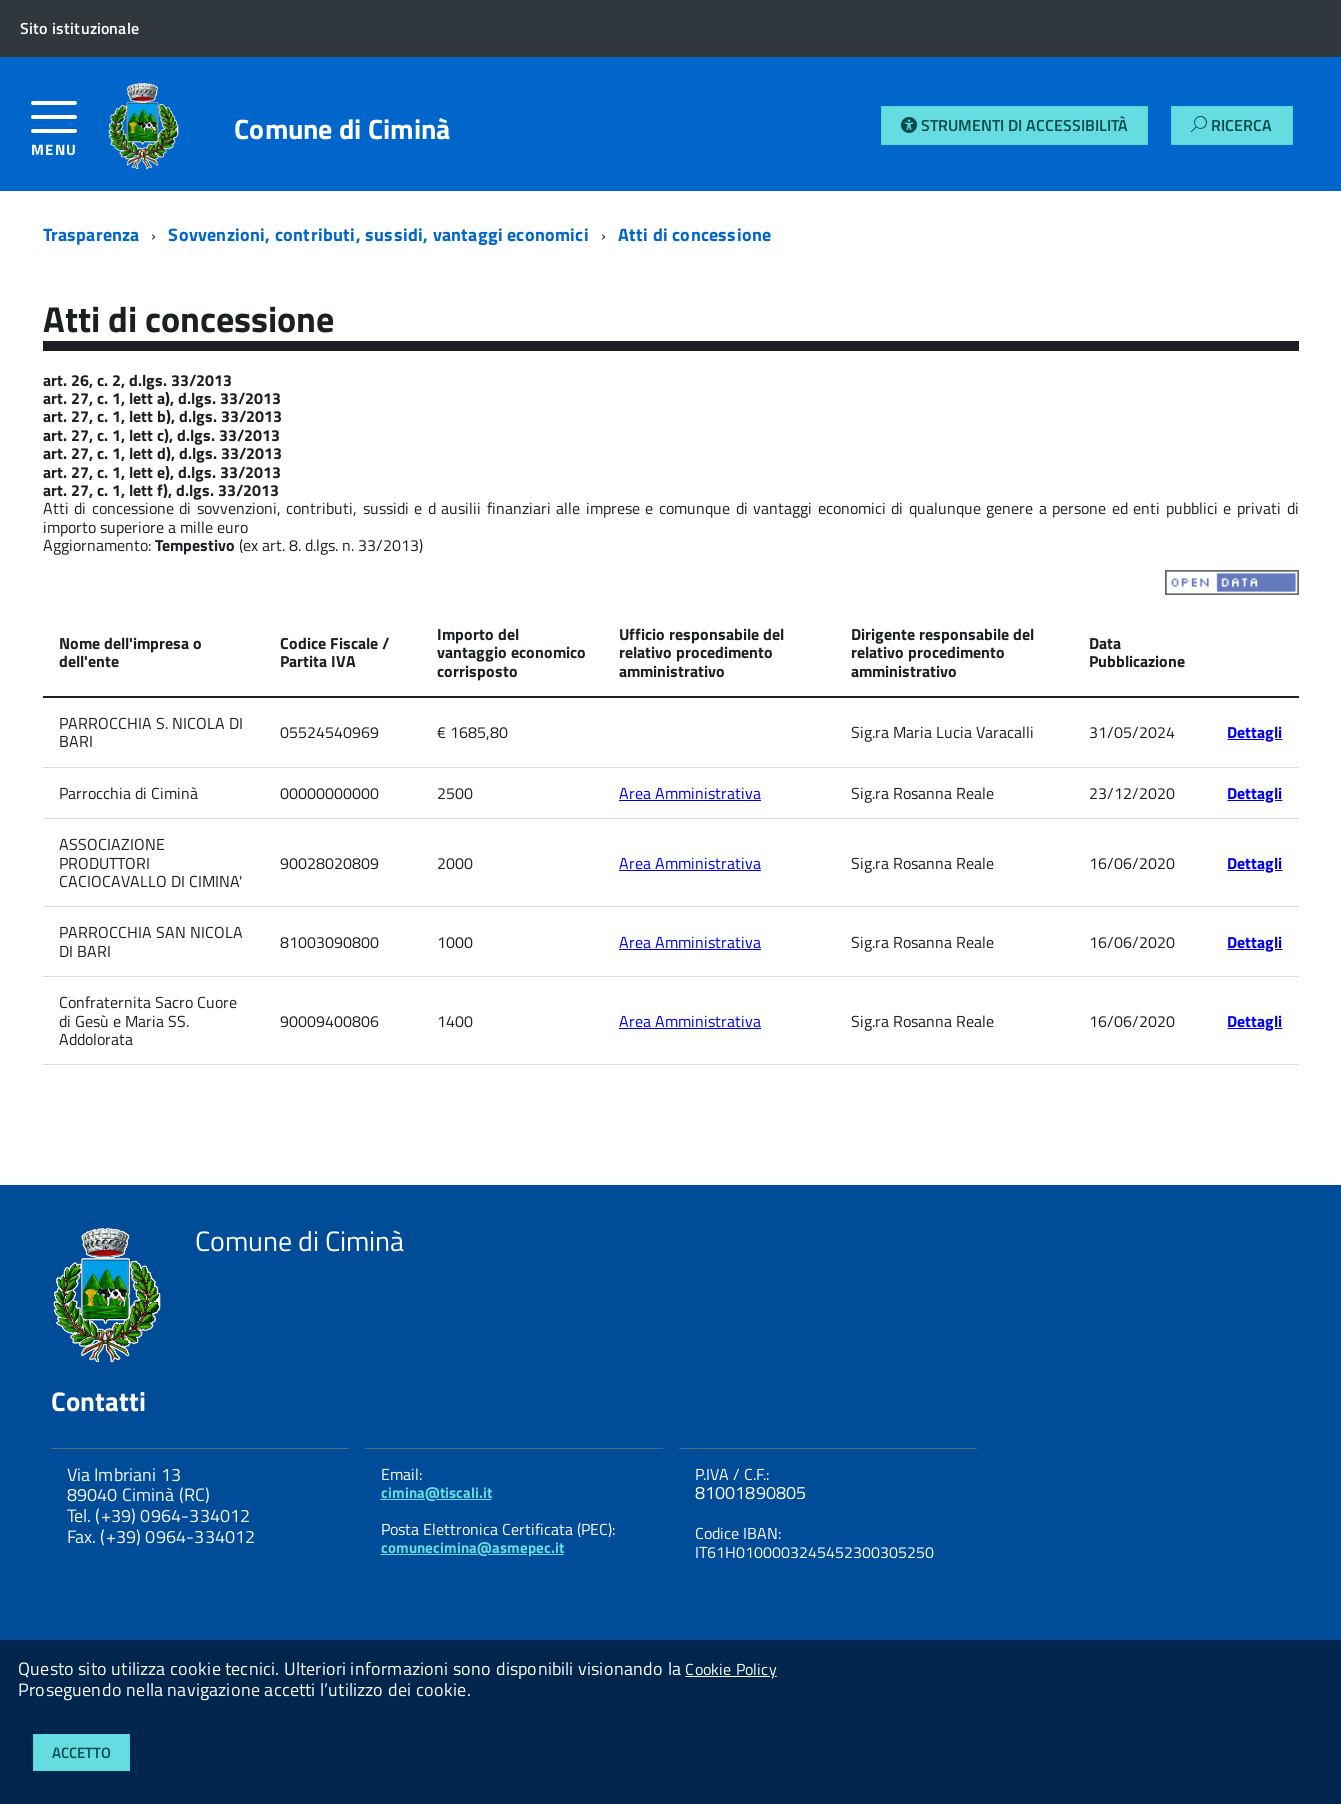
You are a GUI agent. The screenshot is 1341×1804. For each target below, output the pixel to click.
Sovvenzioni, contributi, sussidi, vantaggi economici (378, 234)
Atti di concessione (694, 234)
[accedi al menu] (69, 136)
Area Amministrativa (690, 793)
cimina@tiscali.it (436, 1492)
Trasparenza (91, 234)
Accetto (81, 1752)
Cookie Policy (730, 1669)
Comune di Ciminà (342, 129)
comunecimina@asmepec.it (472, 1547)
